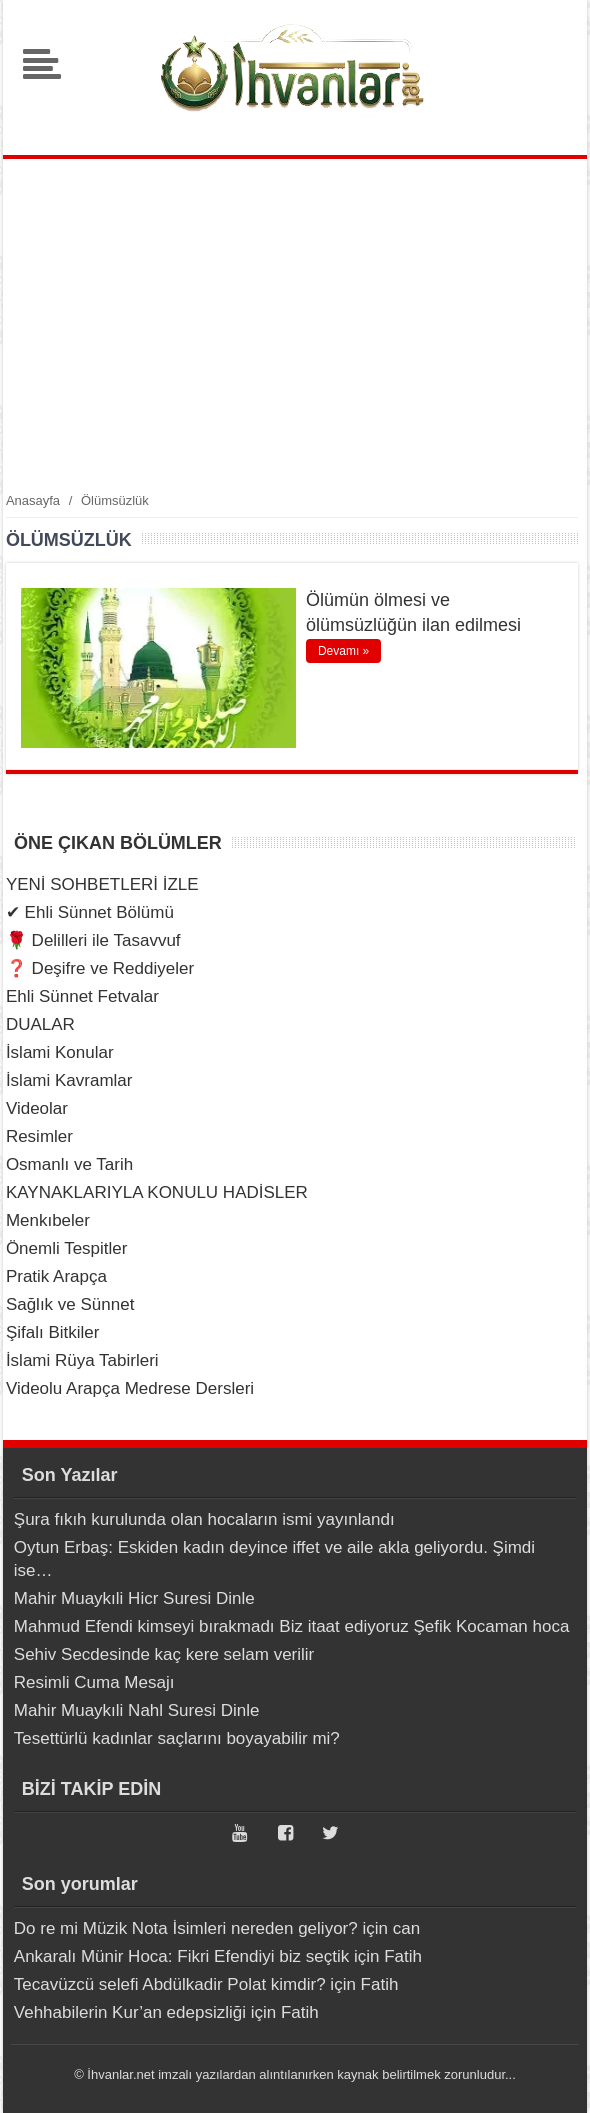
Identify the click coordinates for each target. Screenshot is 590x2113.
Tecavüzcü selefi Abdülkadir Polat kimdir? (170, 1984)
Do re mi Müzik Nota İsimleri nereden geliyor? (186, 1928)
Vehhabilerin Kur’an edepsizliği (130, 2012)
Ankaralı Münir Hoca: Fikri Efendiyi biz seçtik (181, 1956)
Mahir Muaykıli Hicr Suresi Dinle (134, 1598)
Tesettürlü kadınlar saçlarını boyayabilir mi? (177, 1738)
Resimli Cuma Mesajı (94, 1682)
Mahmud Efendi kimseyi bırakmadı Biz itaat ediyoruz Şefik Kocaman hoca (292, 1626)
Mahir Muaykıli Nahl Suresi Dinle (137, 1710)
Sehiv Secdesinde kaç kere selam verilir (164, 1654)
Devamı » (343, 651)
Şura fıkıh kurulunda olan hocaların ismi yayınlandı (204, 1519)
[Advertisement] (295, 324)
